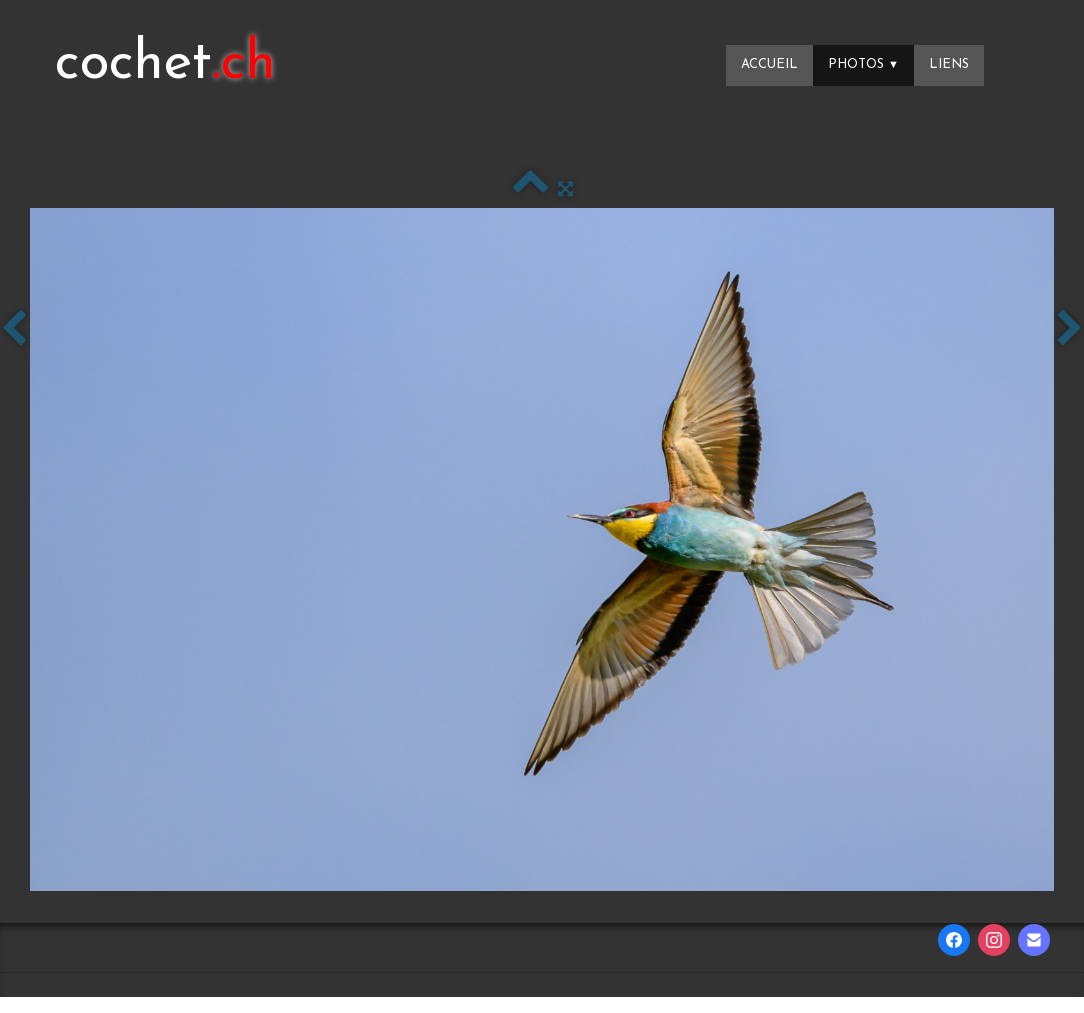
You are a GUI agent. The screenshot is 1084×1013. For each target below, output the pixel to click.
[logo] (165, 65)
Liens (949, 64)
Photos (863, 64)
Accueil (769, 64)
